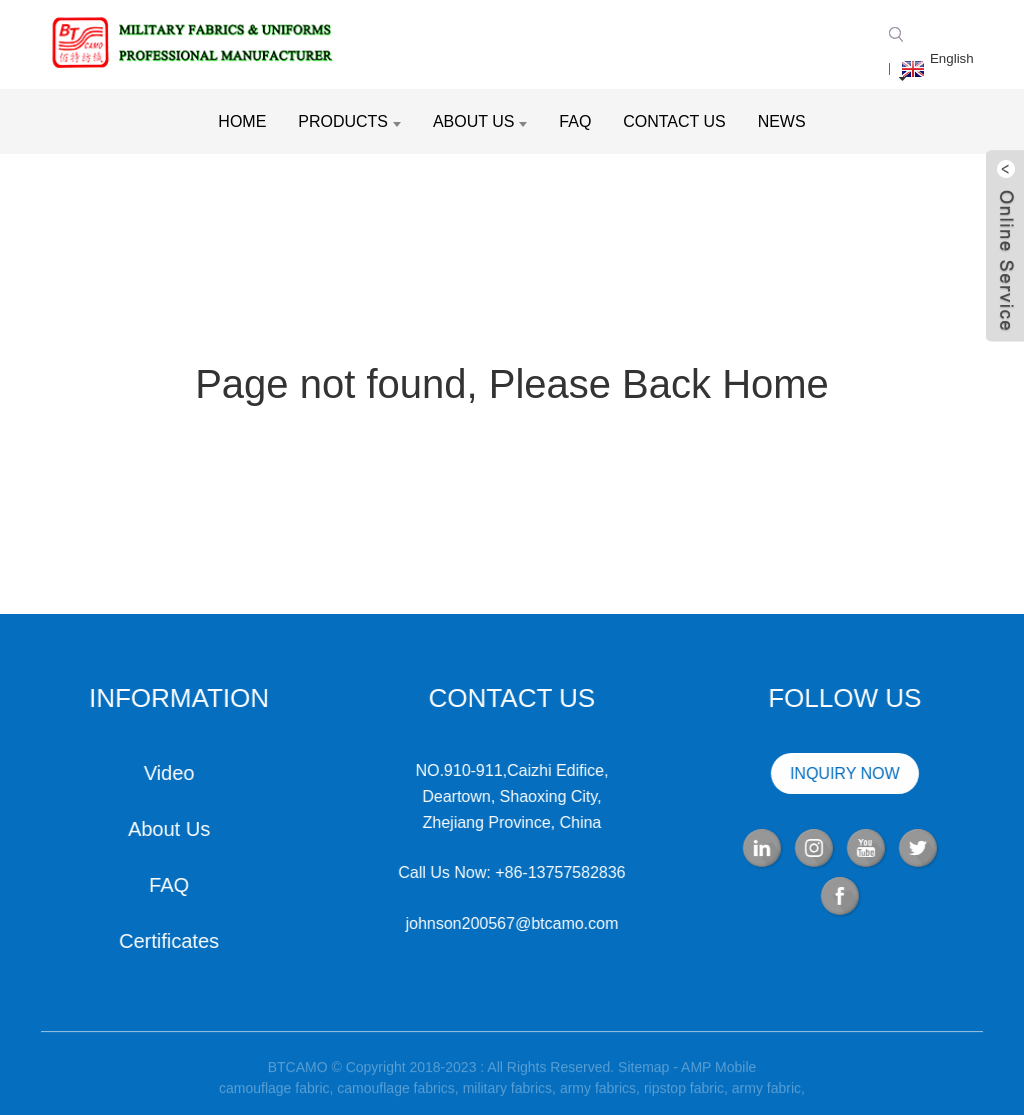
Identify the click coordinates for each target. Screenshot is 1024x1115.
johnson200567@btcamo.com (509, 923)
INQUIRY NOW (843, 773)
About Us (480, 121)
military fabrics (507, 1095)
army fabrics (598, 1095)
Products (349, 121)
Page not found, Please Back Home (512, 384)
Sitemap (643, 1074)
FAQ (575, 121)
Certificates (167, 941)
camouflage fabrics (396, 1095)
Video (167, 773)
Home (242, 121)
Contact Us (674, 121)
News (782, 121)
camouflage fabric (274, 1095)
